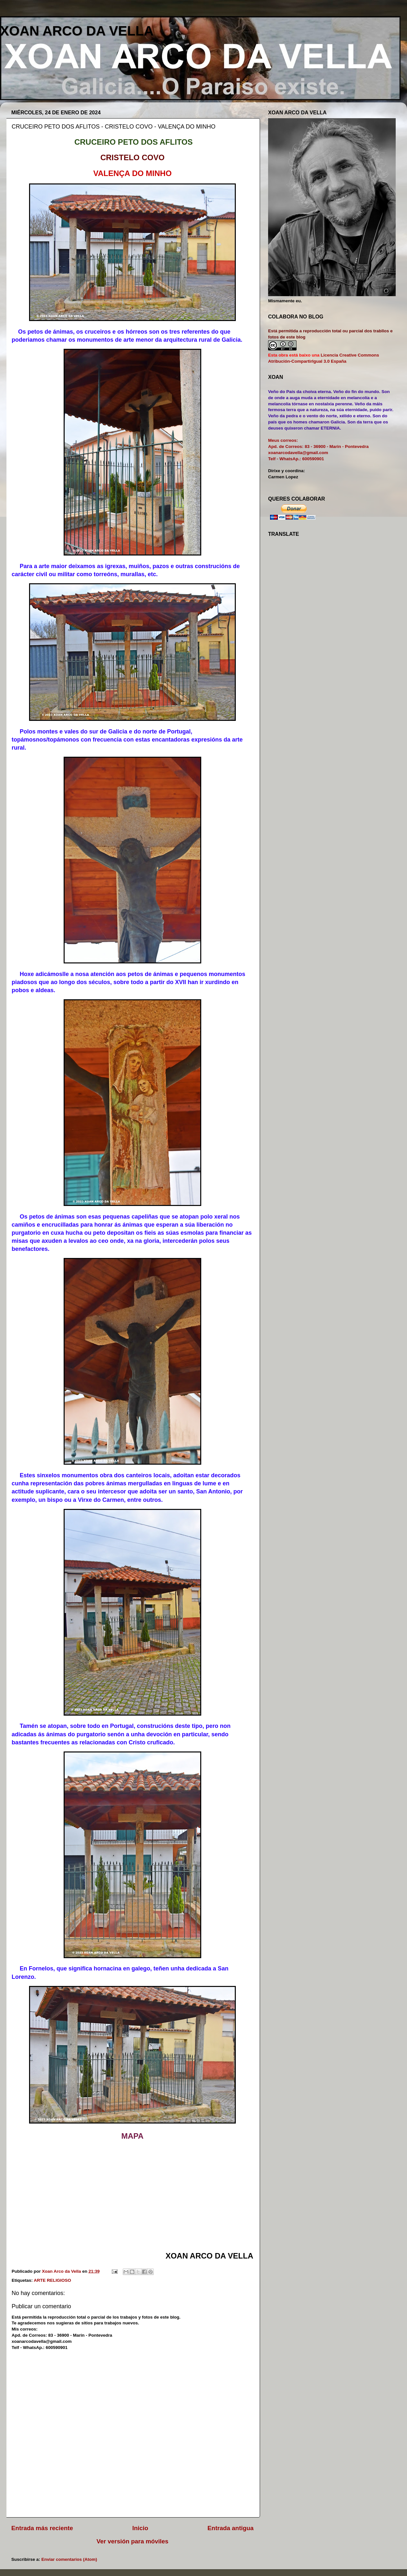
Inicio (140, 2528)
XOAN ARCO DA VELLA (76, 30)
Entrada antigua (230, 2528)
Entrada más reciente (42, 2528)
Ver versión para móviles (133, 2541)
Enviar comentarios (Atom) (69, 2559)
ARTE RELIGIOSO (52, 2280)
